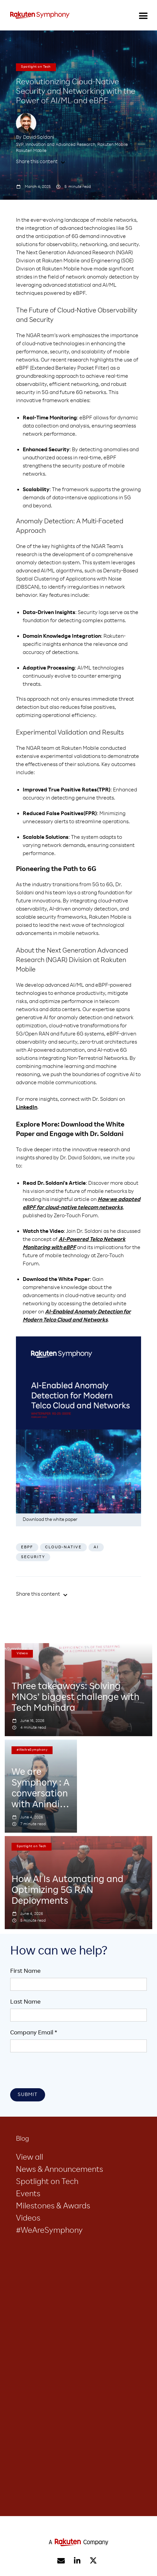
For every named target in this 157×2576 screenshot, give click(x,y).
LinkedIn (26, 1108)
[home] (40, 15)
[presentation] (61, 2072)
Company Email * (33, 2033)
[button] (143, 15)
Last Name (25, 2002)
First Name (25, 1971)
